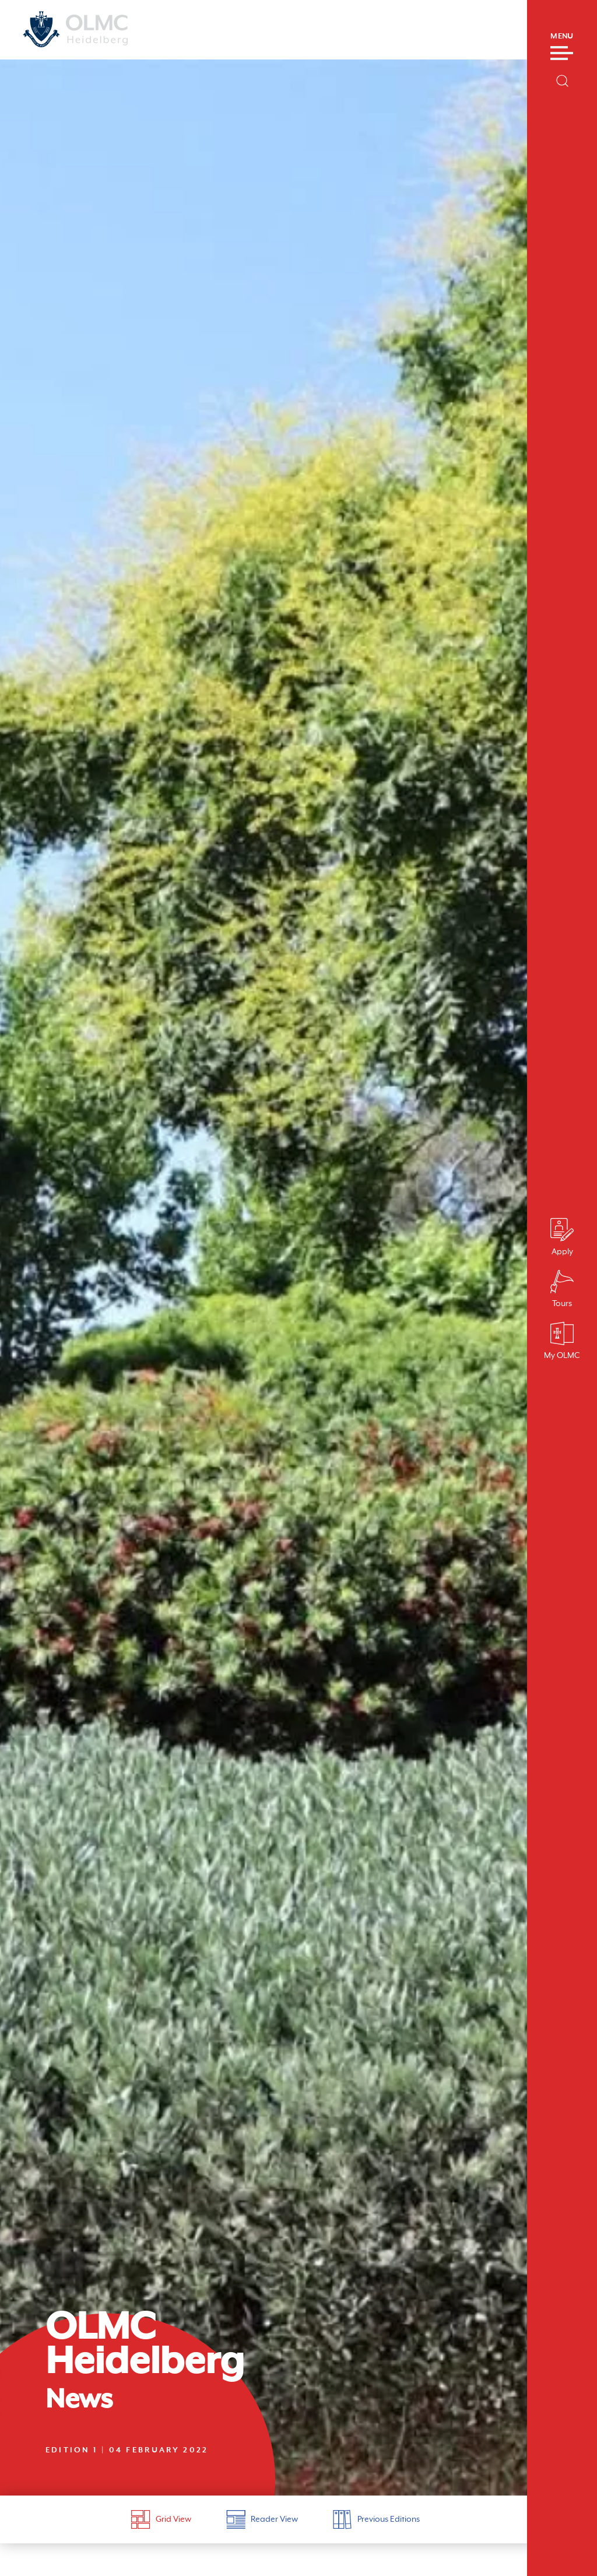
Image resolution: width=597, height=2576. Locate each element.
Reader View (262, 2519)
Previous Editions (376, 2519)
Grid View (161, 2519)
